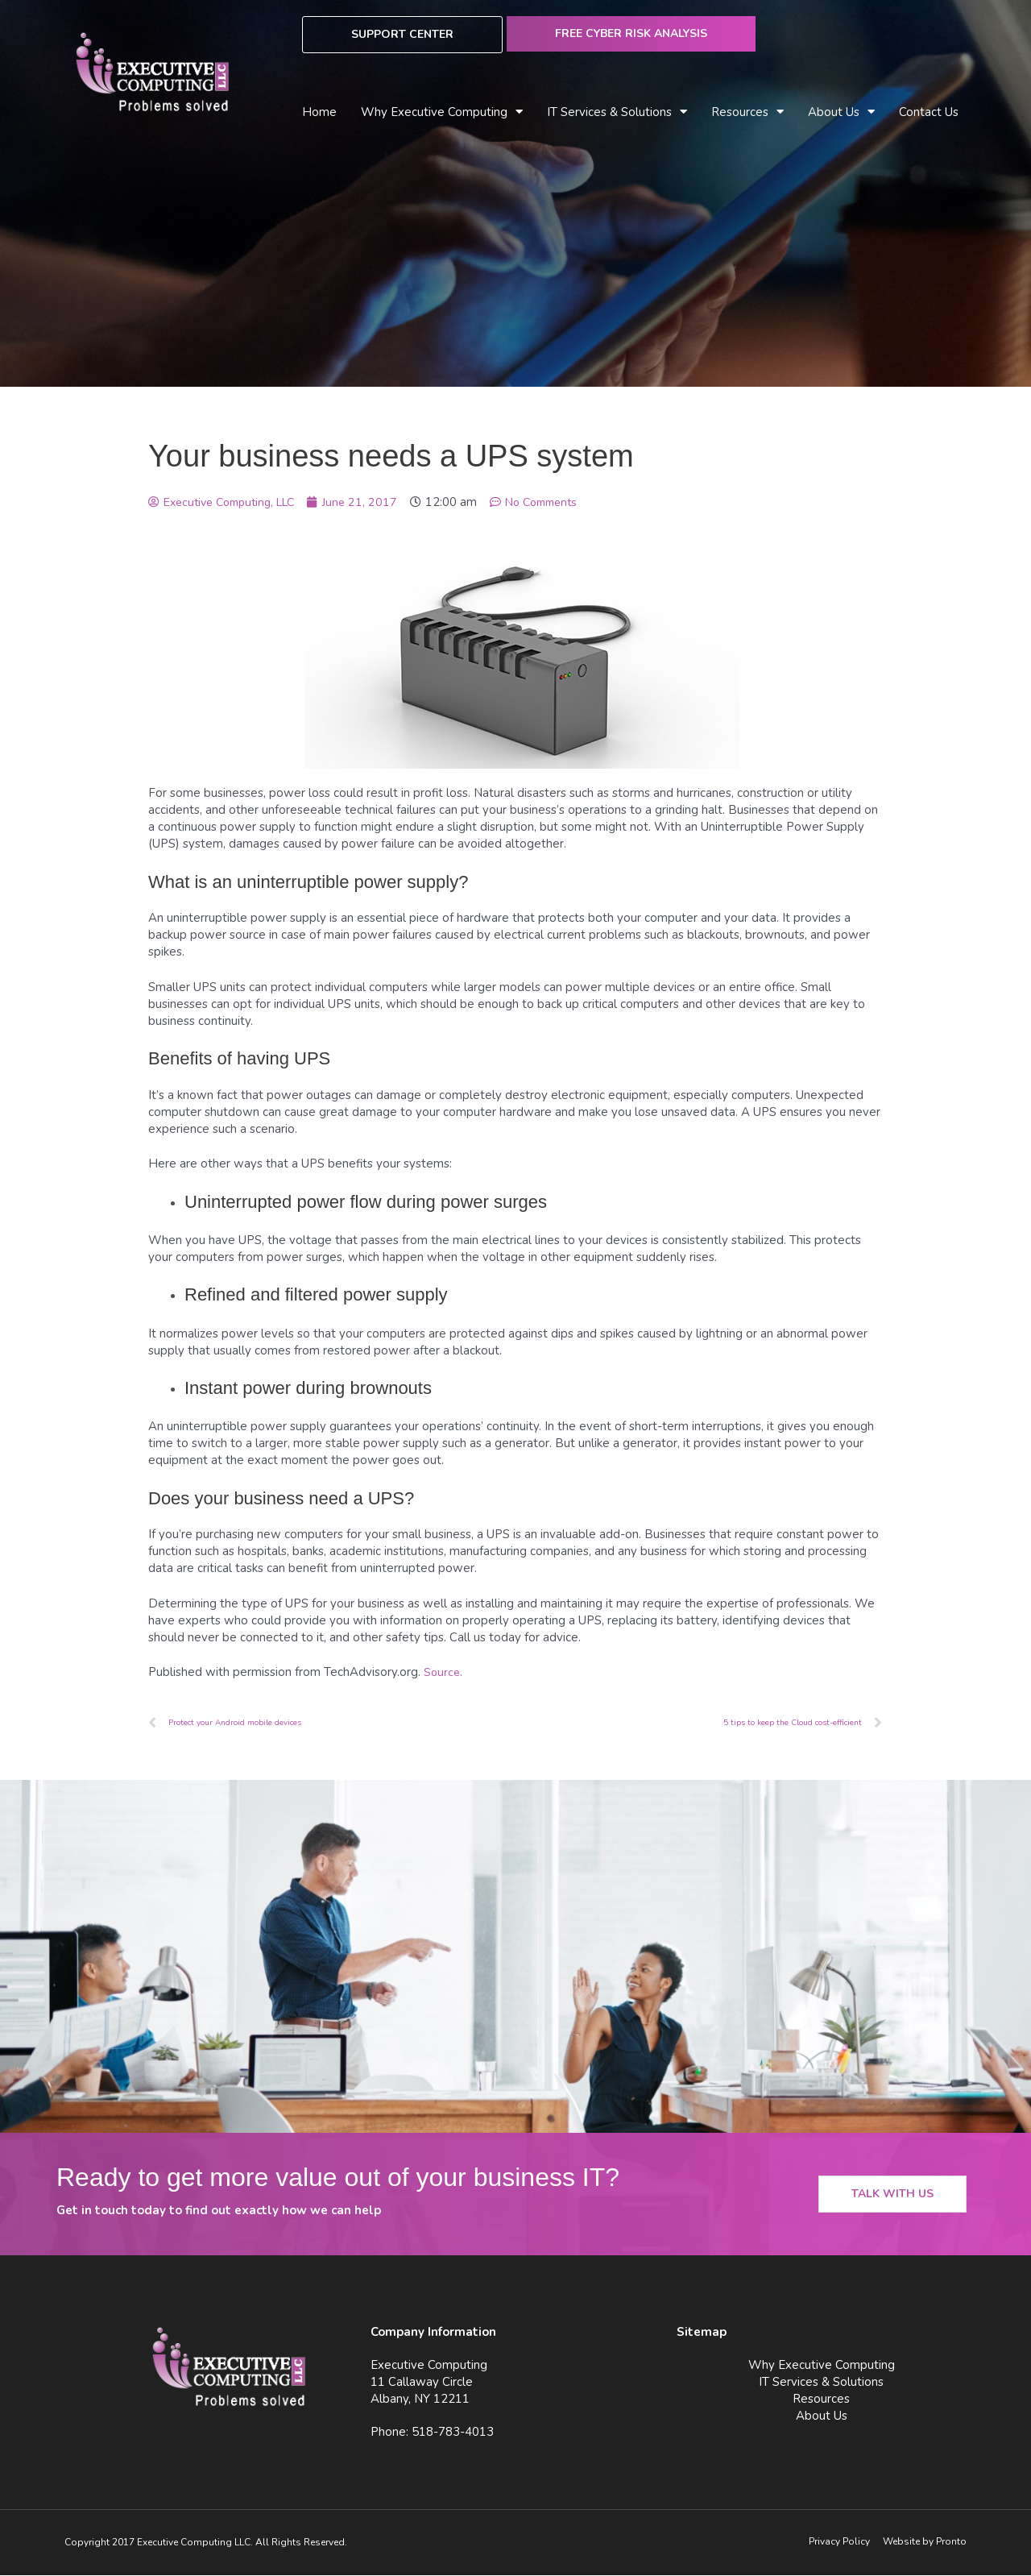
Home (319, 112)
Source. (444, 1672)
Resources (747, 112)
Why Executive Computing (442, 112)
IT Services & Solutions (617, 112)
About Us (841, 112)
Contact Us (929, 112)
